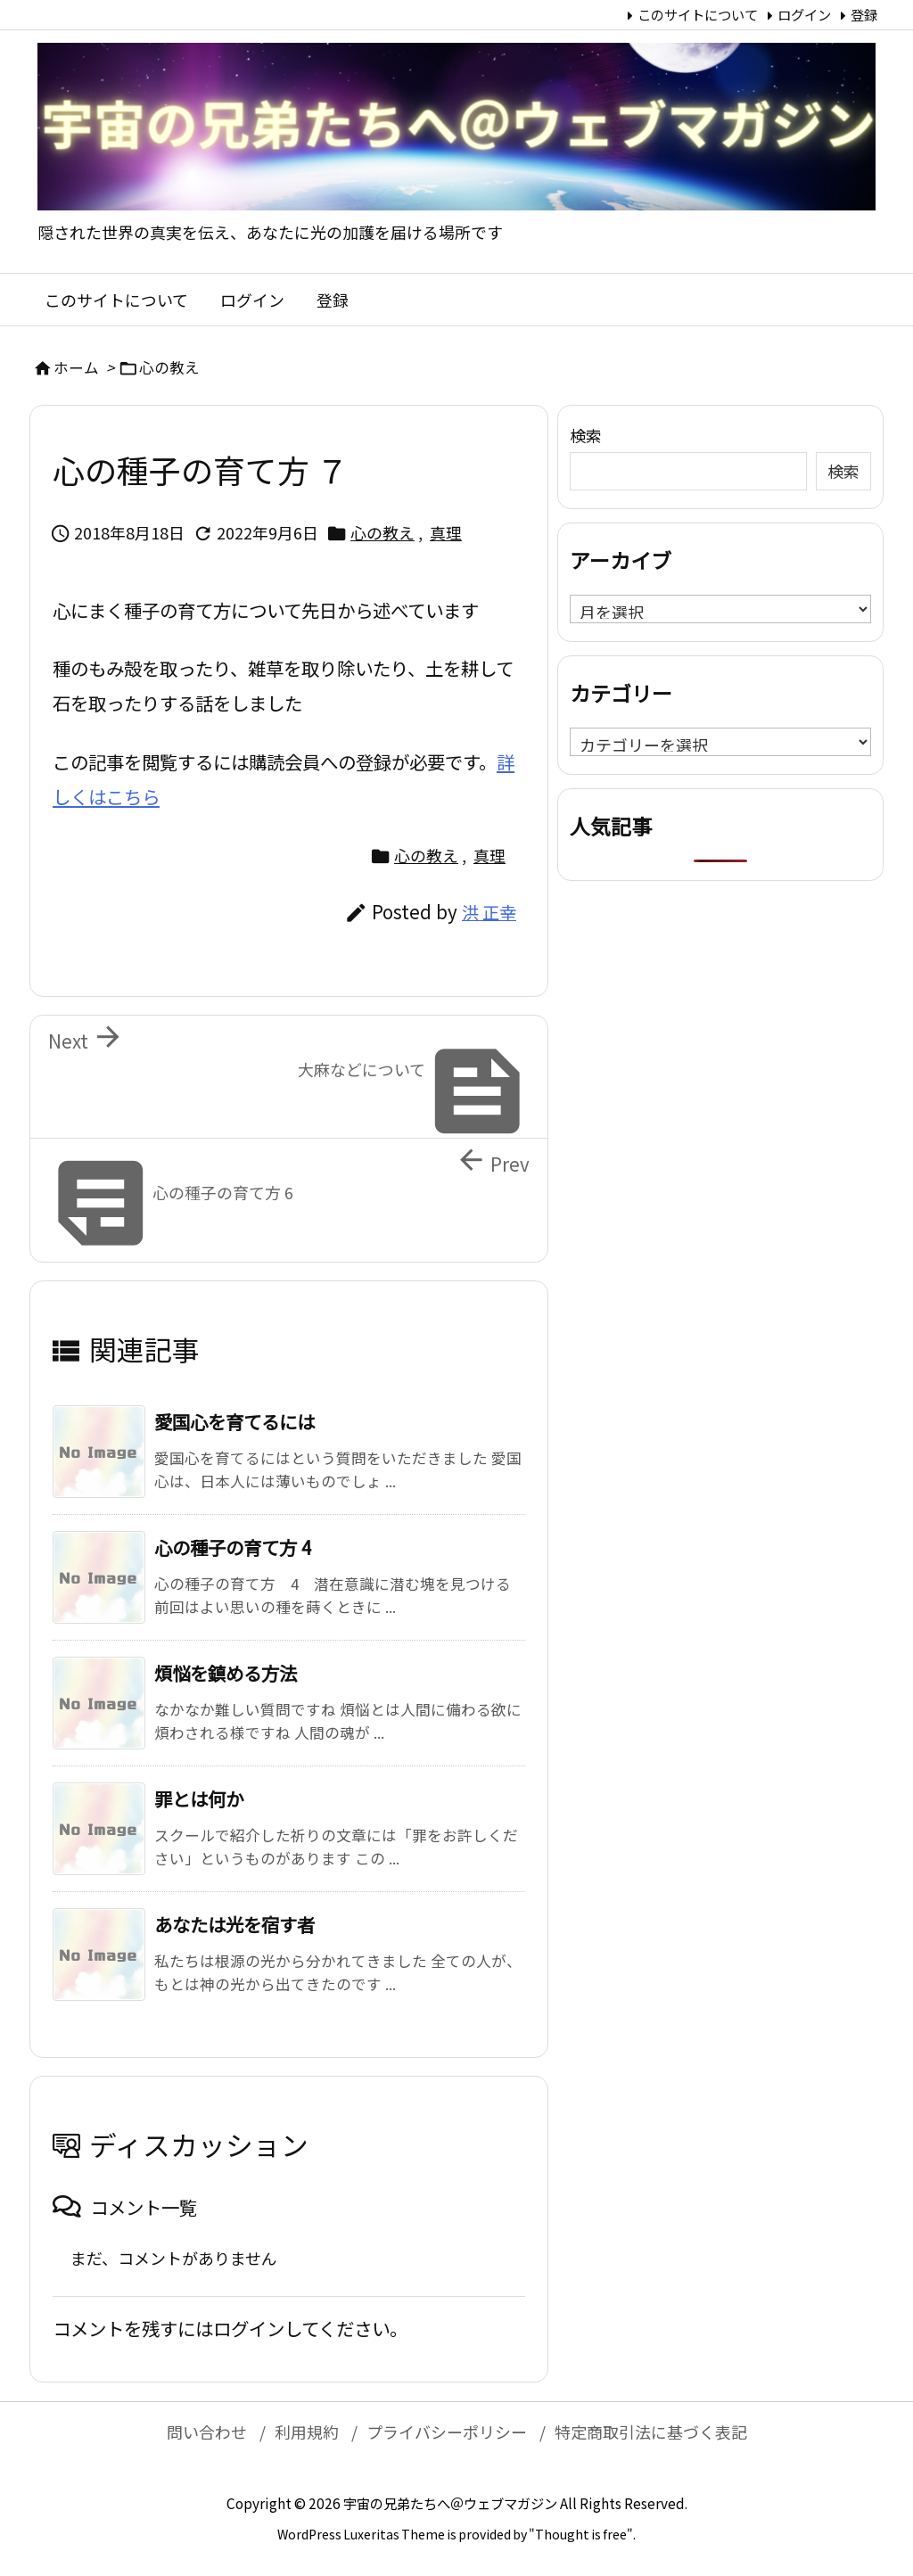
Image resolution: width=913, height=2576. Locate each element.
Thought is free (581, 2534)
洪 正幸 (489, 912)
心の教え (169, 367)
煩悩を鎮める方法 (225, 1672)
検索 (586, 435)
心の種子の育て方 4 (232, 1547)
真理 (446, 532)
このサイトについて (697, 14)
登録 (864, 14)
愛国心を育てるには (234, 1421)
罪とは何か (198, 1798)
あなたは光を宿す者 (234, 1924)
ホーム (76, 367)
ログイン (804, 14)
